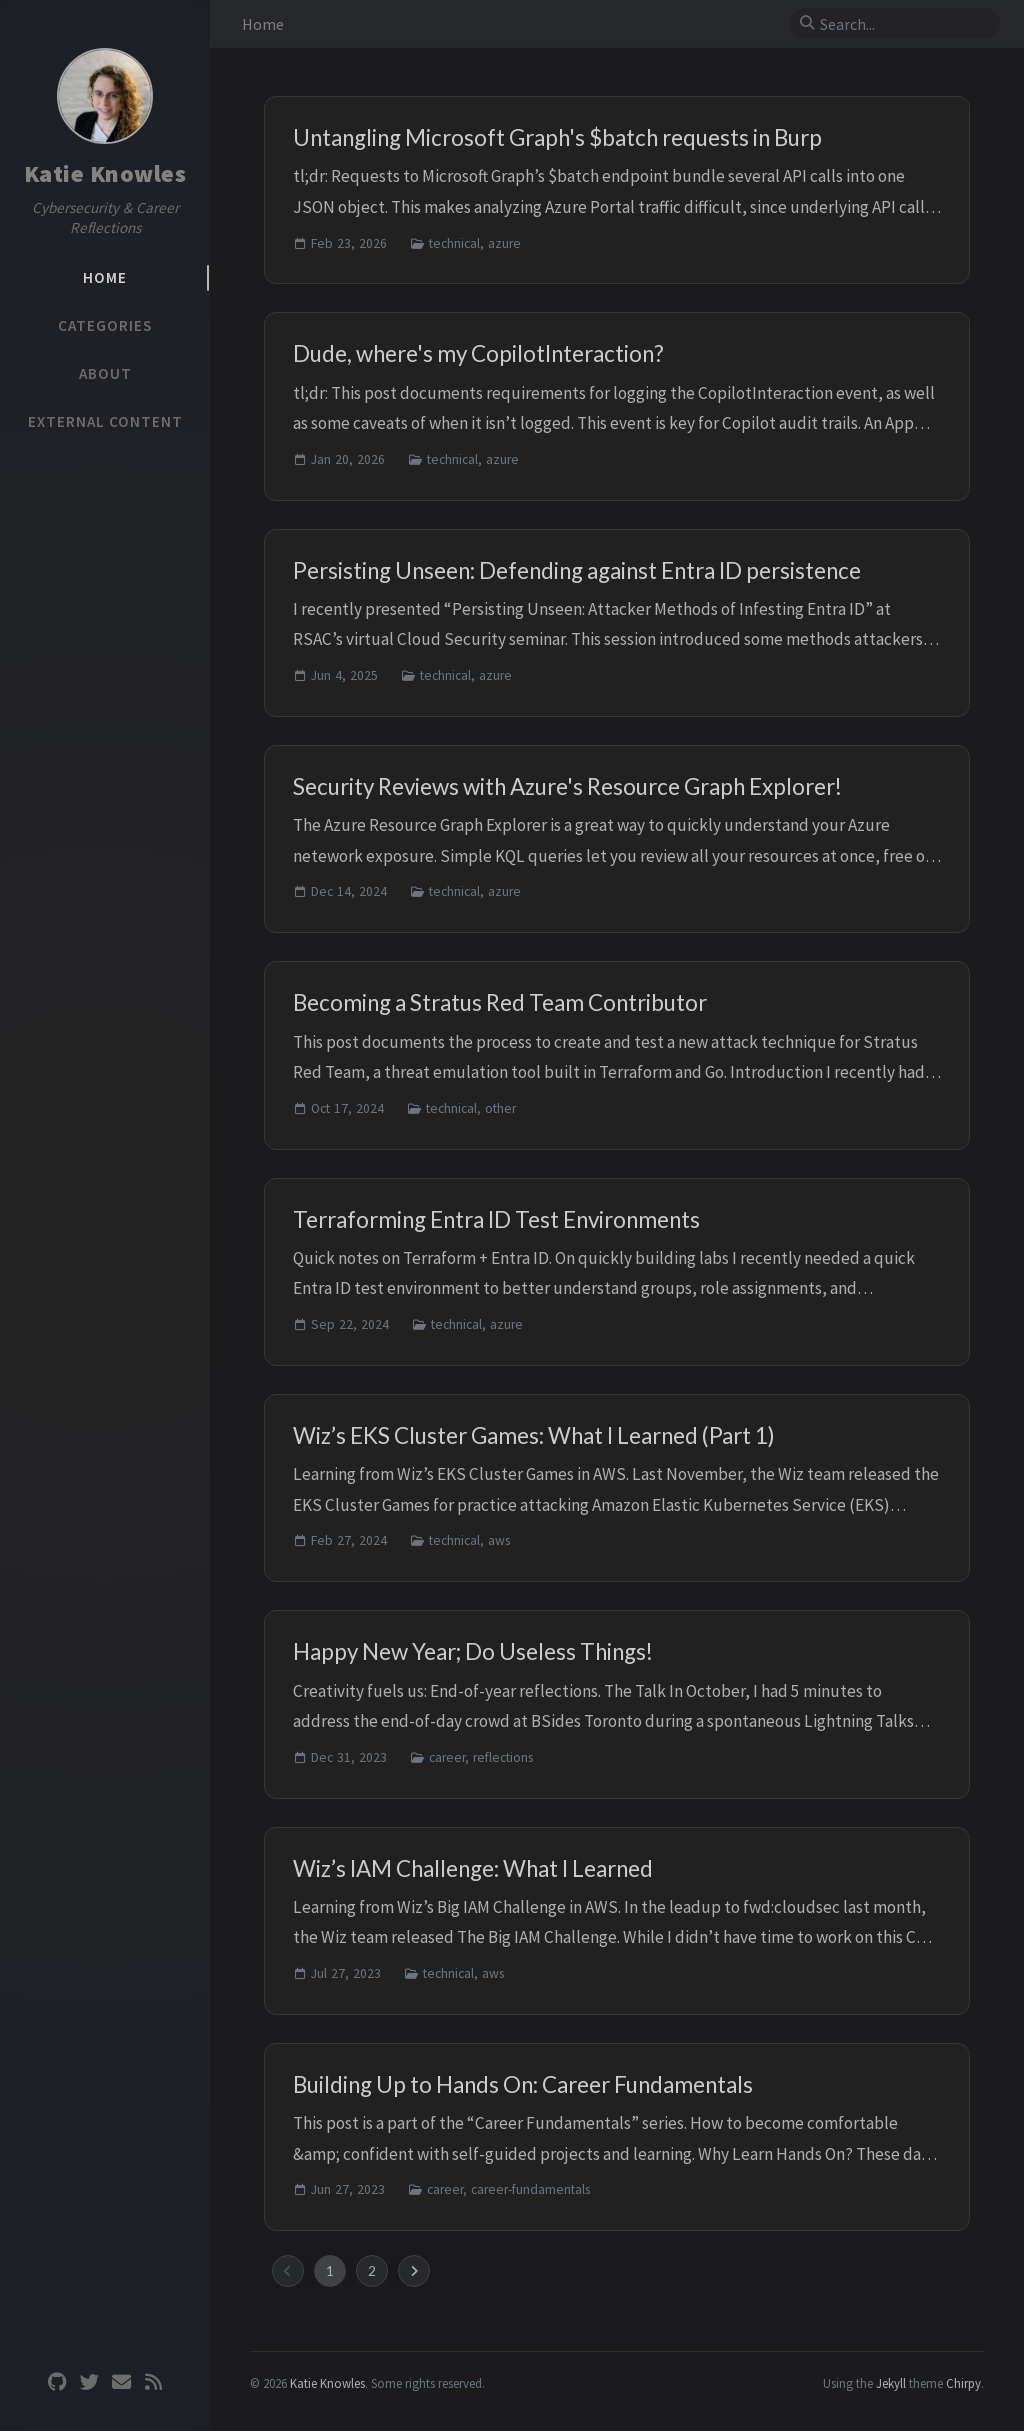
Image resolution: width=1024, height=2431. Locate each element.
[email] (121, 2382)
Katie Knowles (105, 173)
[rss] (153, 2382)
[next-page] (414, 2271)
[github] (57, 2382)
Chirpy (963, 2383)
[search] (903, 24)
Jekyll (891, 2383)
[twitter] (89, 2382)
